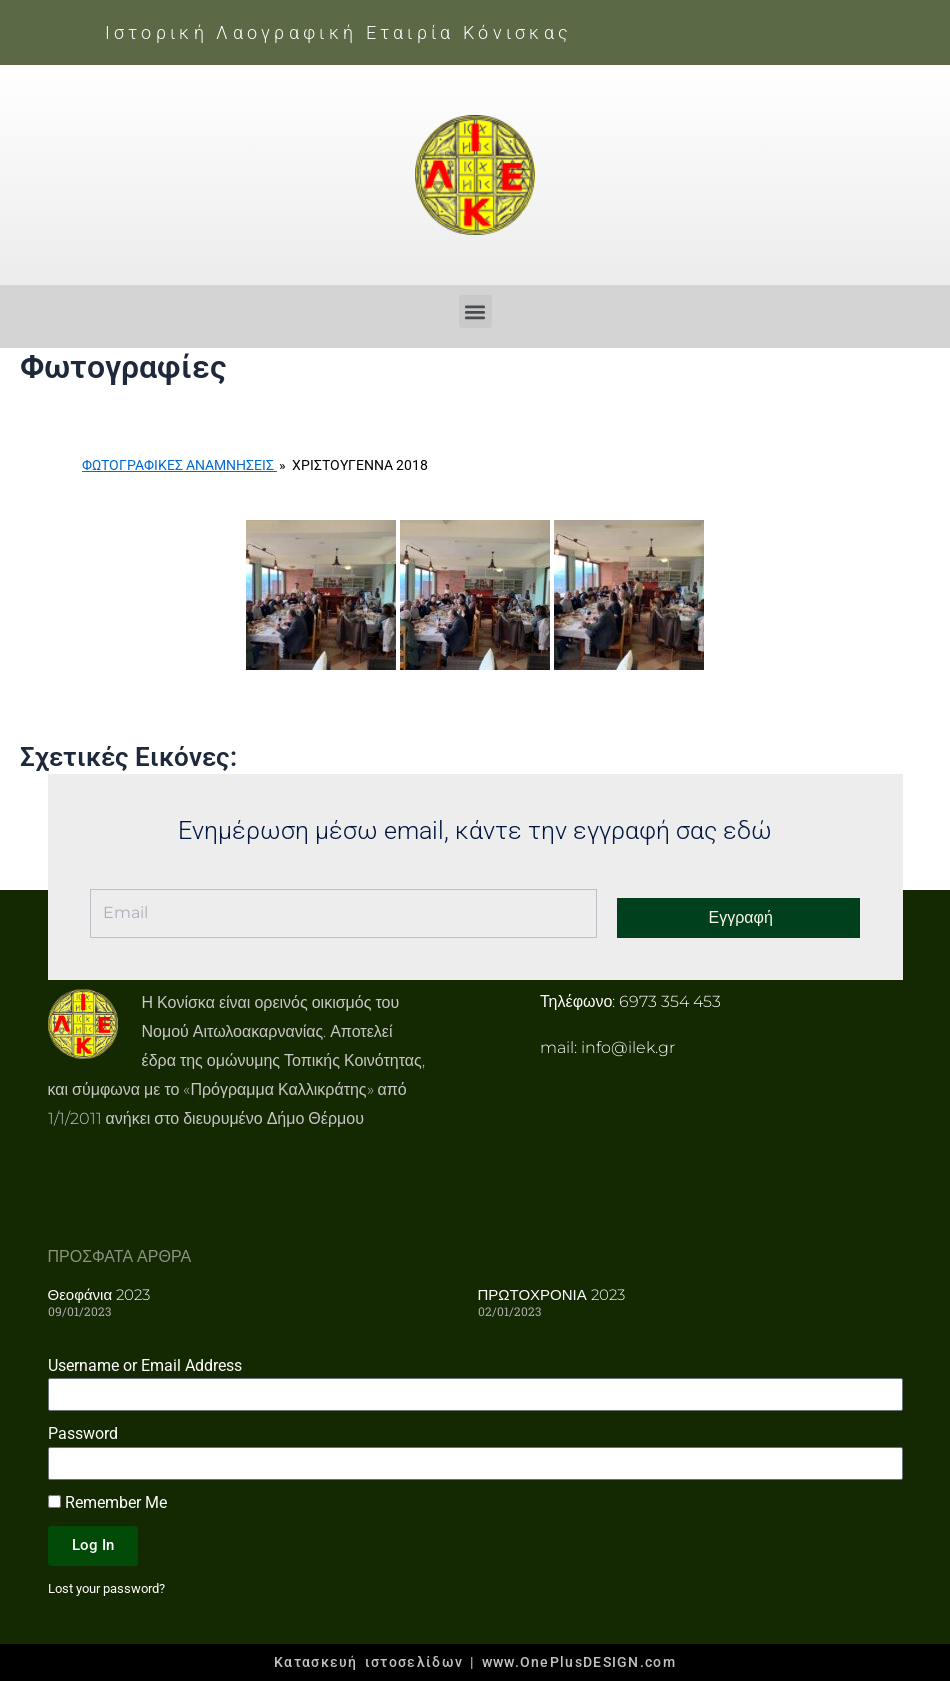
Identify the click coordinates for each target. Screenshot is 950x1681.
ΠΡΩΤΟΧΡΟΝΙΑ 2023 (551, 1294)
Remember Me (107, 1502)
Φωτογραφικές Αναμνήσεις (179, 465)
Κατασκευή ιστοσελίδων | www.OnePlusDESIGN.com (475, 1662)
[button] (475, 311)
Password (83, 1433)
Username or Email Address (145, 1364)
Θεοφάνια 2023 (99, 1294)
